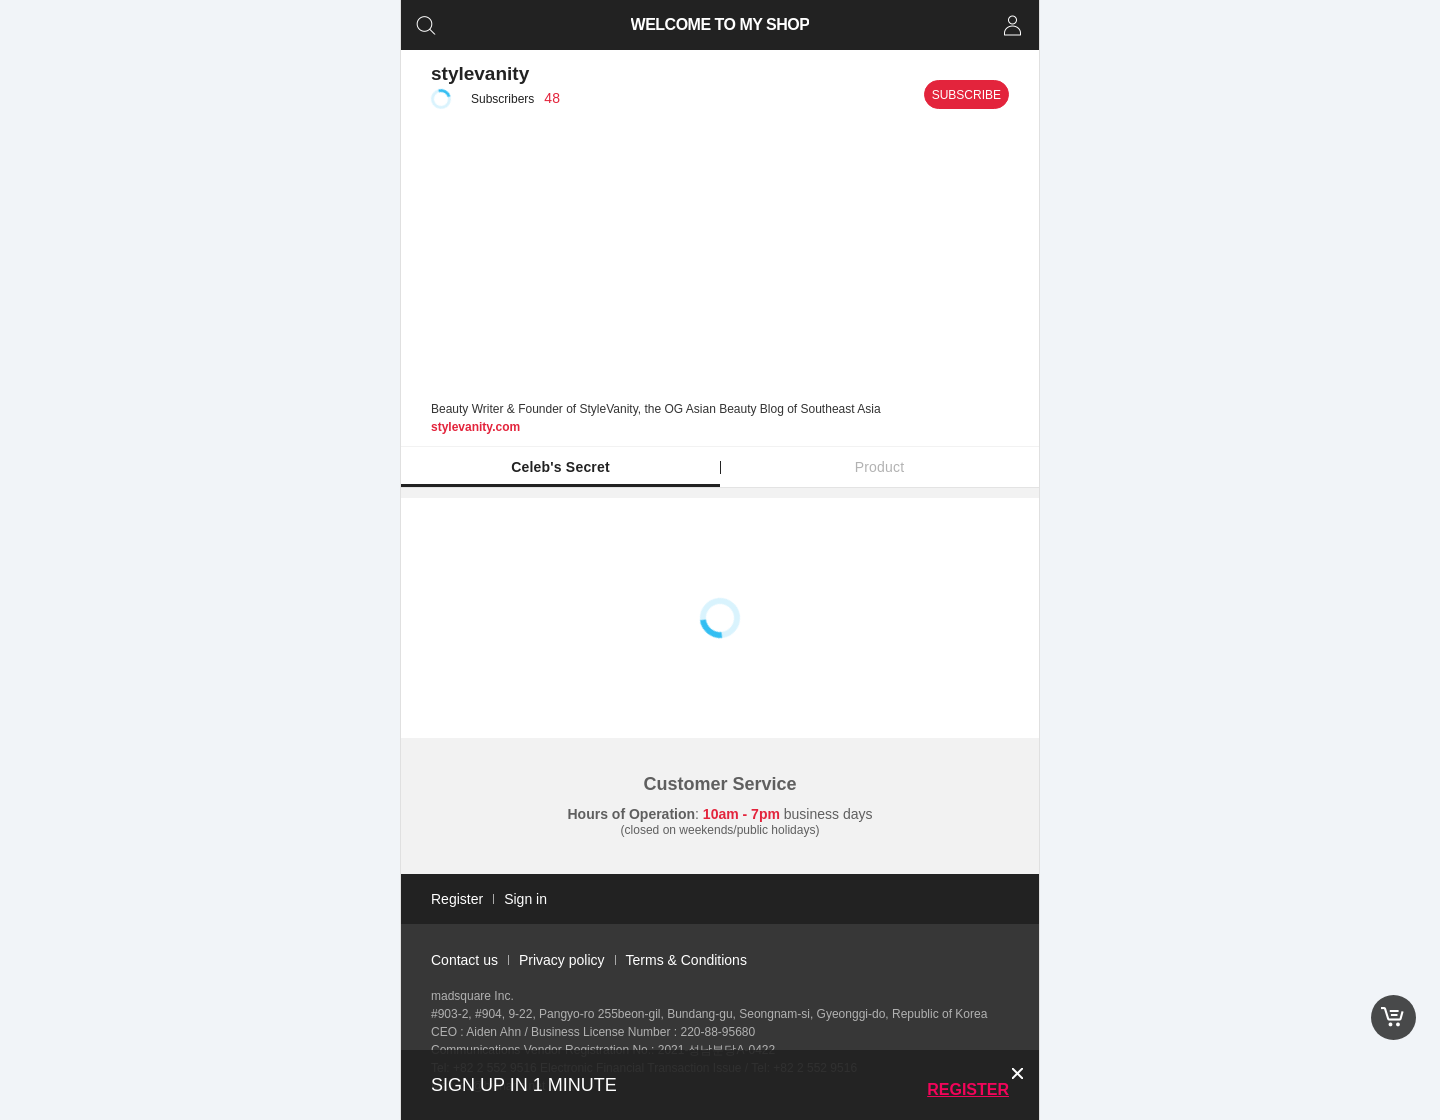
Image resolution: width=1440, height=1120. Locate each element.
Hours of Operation (632, 814)
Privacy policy (562, 960)
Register (968, 1089)
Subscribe (966, 95)
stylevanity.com (475, 427)
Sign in (525, 899)
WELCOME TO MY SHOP (720, 24)
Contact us (464, 960)
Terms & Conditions (686, 960)
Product (880, 467)
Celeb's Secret (560, 467)
